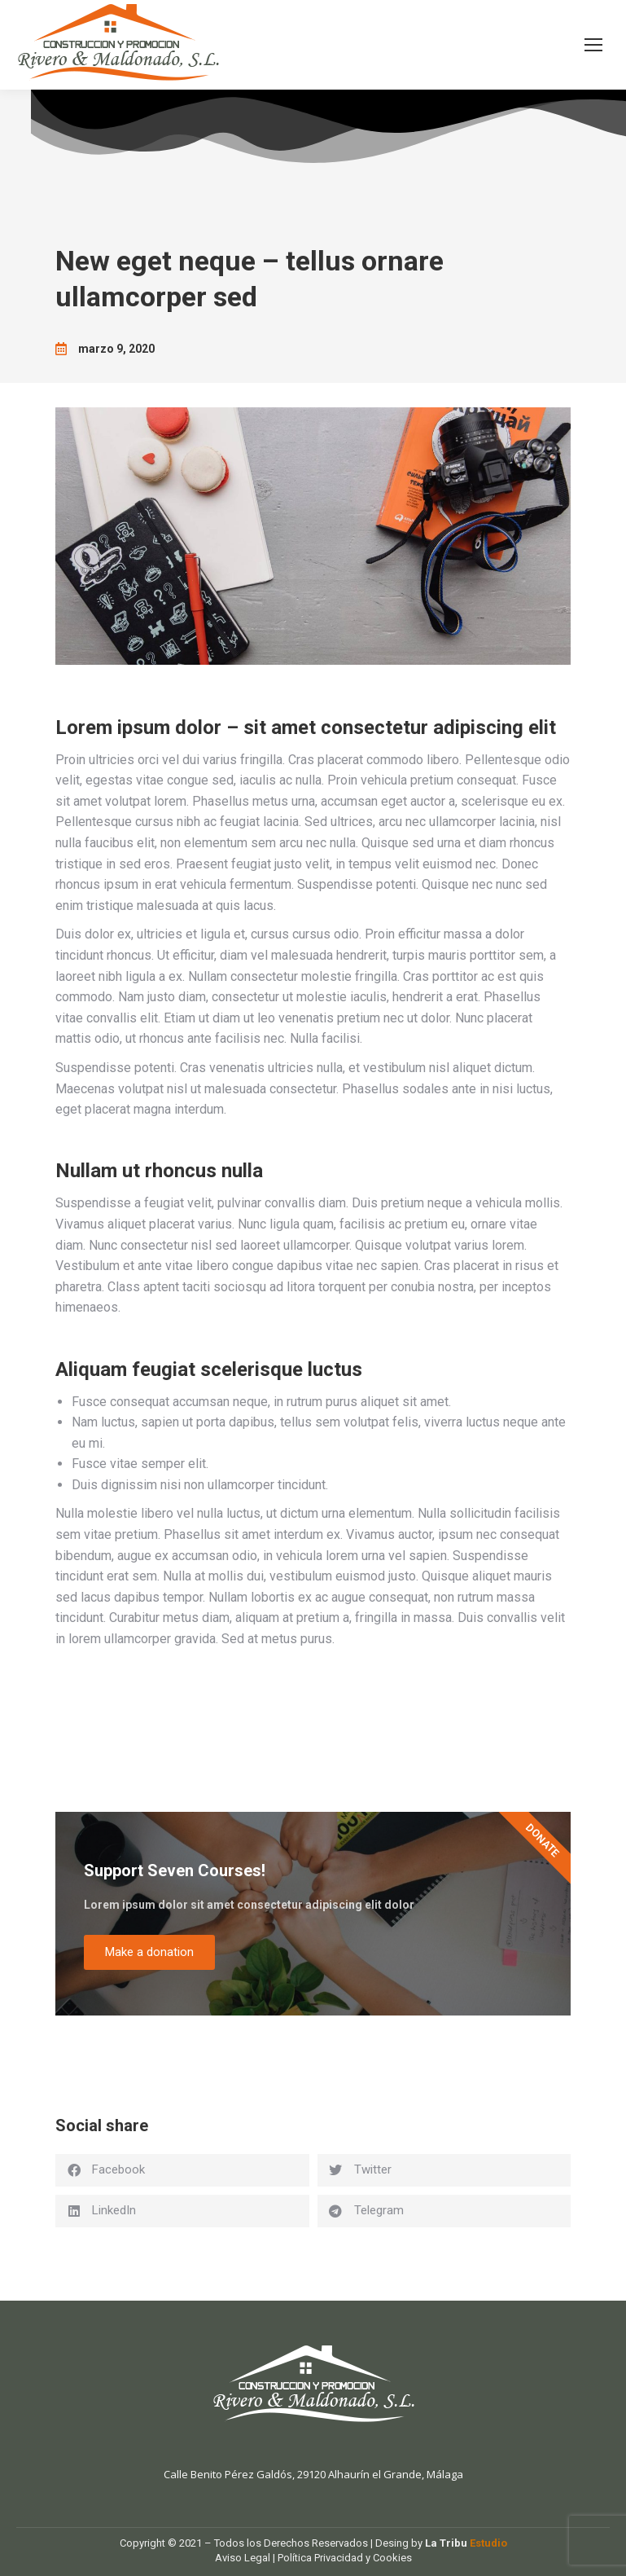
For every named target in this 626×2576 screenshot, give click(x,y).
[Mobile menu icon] (593, 45)
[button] (182, 2170)
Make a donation (149, 1952)
